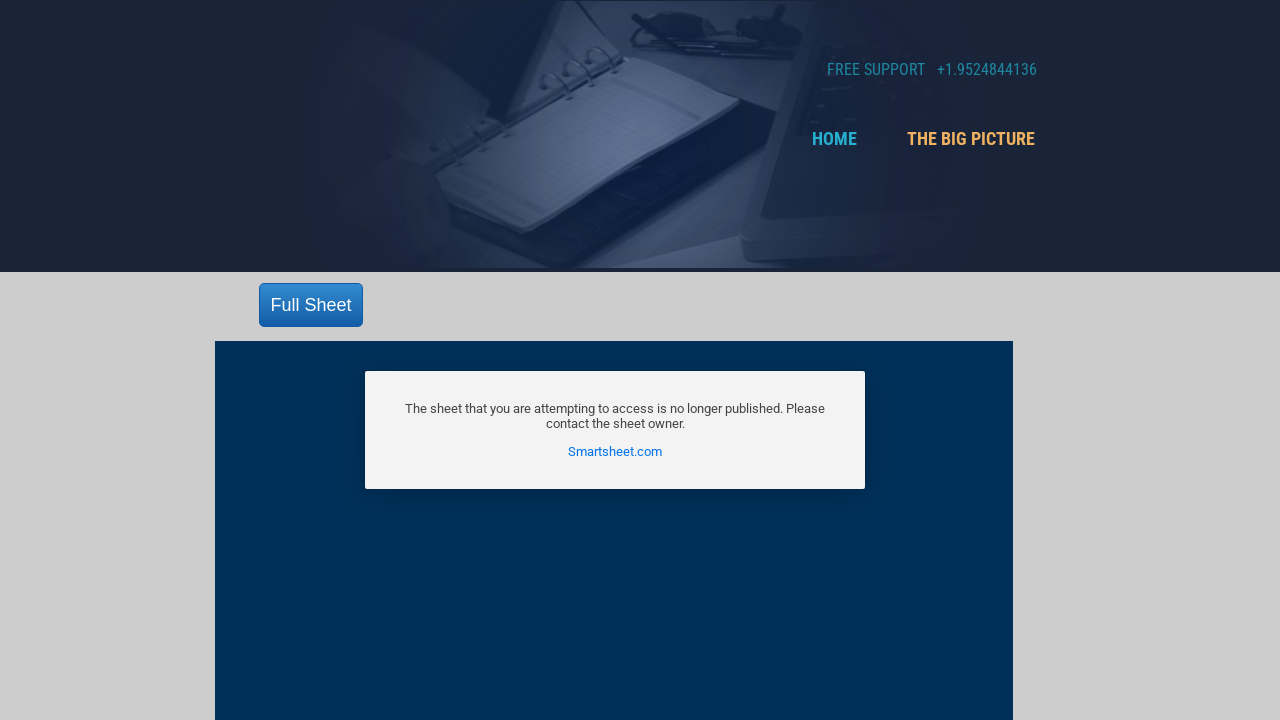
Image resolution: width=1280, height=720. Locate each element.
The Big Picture (971, 138)
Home (834, 138)
